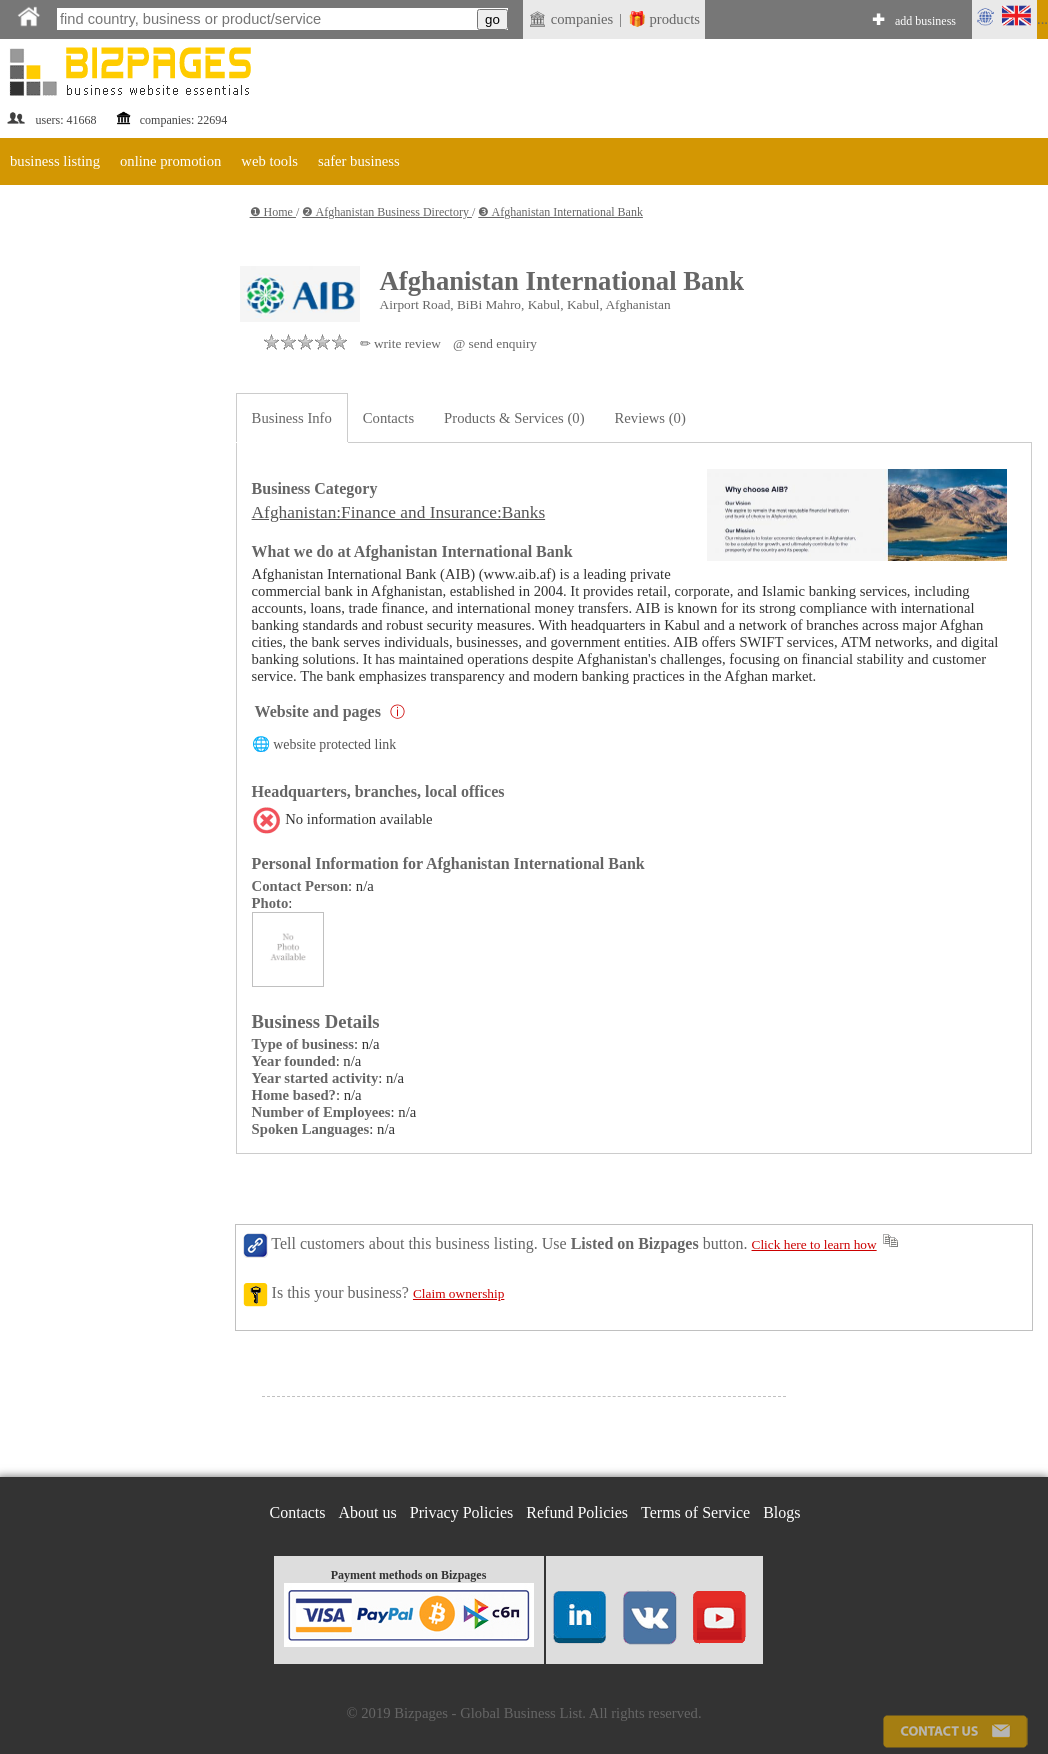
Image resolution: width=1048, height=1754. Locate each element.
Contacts (388, 418)
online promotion (170, 161)
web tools (269, 161)
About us (368, 1512)
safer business (359, 161)
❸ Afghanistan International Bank (560, 212)
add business (925, 21)
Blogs (781, 1512)
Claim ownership (458, 1293)
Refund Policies (577, 1512)
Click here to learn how (814, 1244)
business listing (55, 161)
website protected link (334, 744)
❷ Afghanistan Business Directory (387, 212)
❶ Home (273, 212)
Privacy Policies (462, 1512)
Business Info (292, 418)
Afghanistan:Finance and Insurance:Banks (399, 512)
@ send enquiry (495, 343)
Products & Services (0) (514, 418)
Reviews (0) (650, 418)
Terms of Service (695, 1512)
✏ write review (400, 343)
